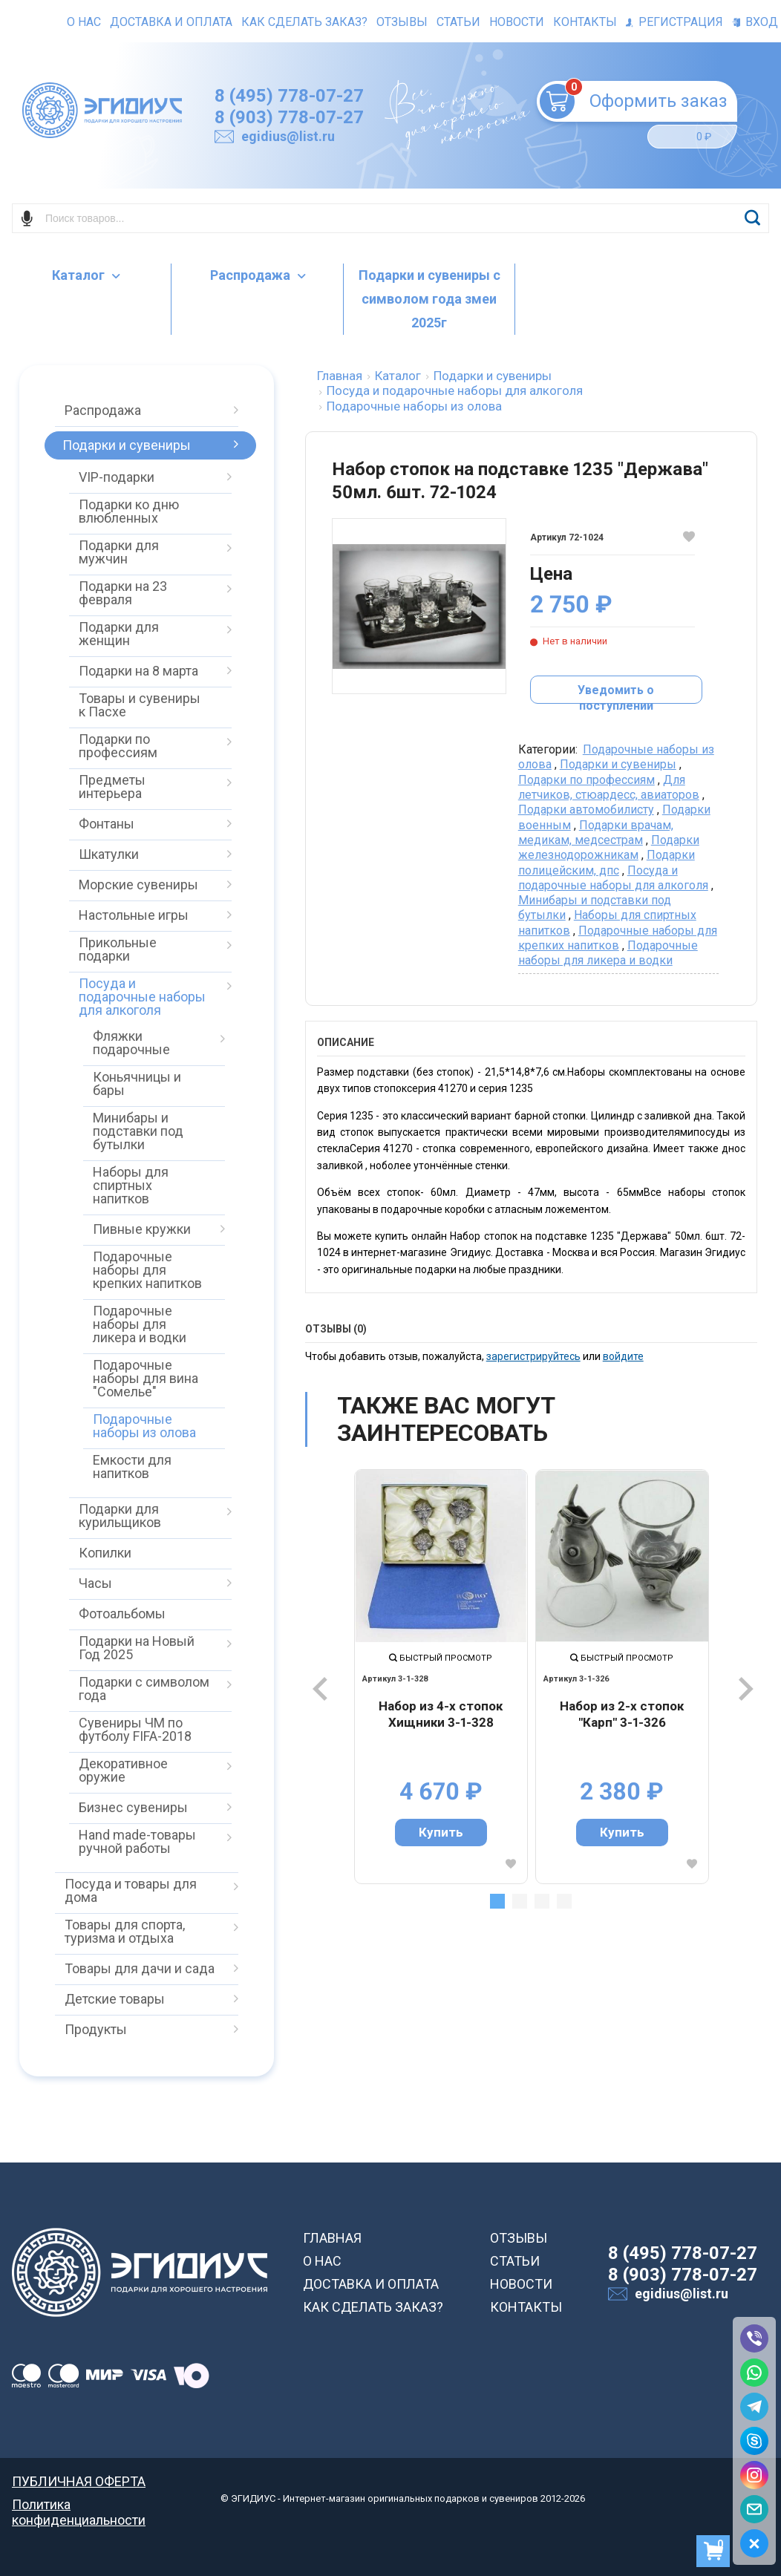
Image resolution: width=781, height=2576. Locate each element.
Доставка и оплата (171, 22)
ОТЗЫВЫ (518, 2238)
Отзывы (402, 22)
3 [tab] (542, 1901)
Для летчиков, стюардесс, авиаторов (608, 787)
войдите (623, 1356)
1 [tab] (497, 1901)
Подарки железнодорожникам (608, 847)
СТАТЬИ (515, 2261)
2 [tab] (519, 1901)
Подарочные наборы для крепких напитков (617, 937)
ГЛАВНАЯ (332, 2238)
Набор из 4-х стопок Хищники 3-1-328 (441, 1714)
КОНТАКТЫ (526, 2307)
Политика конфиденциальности (79, 2504)
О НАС (322, 2261)
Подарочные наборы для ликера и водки (608, 952)
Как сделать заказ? (304, 22)
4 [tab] (564, 1901)
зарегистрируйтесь (533, 1356)
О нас (84, 22)
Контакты (585, 22)
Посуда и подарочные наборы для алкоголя (613, 877)
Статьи (458, 22)
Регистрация (674, 22)
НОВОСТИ (521, 2284)
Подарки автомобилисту (586, 809)
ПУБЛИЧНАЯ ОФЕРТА (79, 2481)
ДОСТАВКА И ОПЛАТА (371, 2284)
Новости (516, 22)
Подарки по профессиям (586, 780)
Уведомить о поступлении (616, 693)
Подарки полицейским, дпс (606, 862)
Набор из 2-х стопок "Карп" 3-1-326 (622, 1714)
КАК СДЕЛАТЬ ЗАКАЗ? (373, 2307)
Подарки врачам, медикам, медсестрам (595, 832)
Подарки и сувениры (618, 764)
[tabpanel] (441, 1676)
